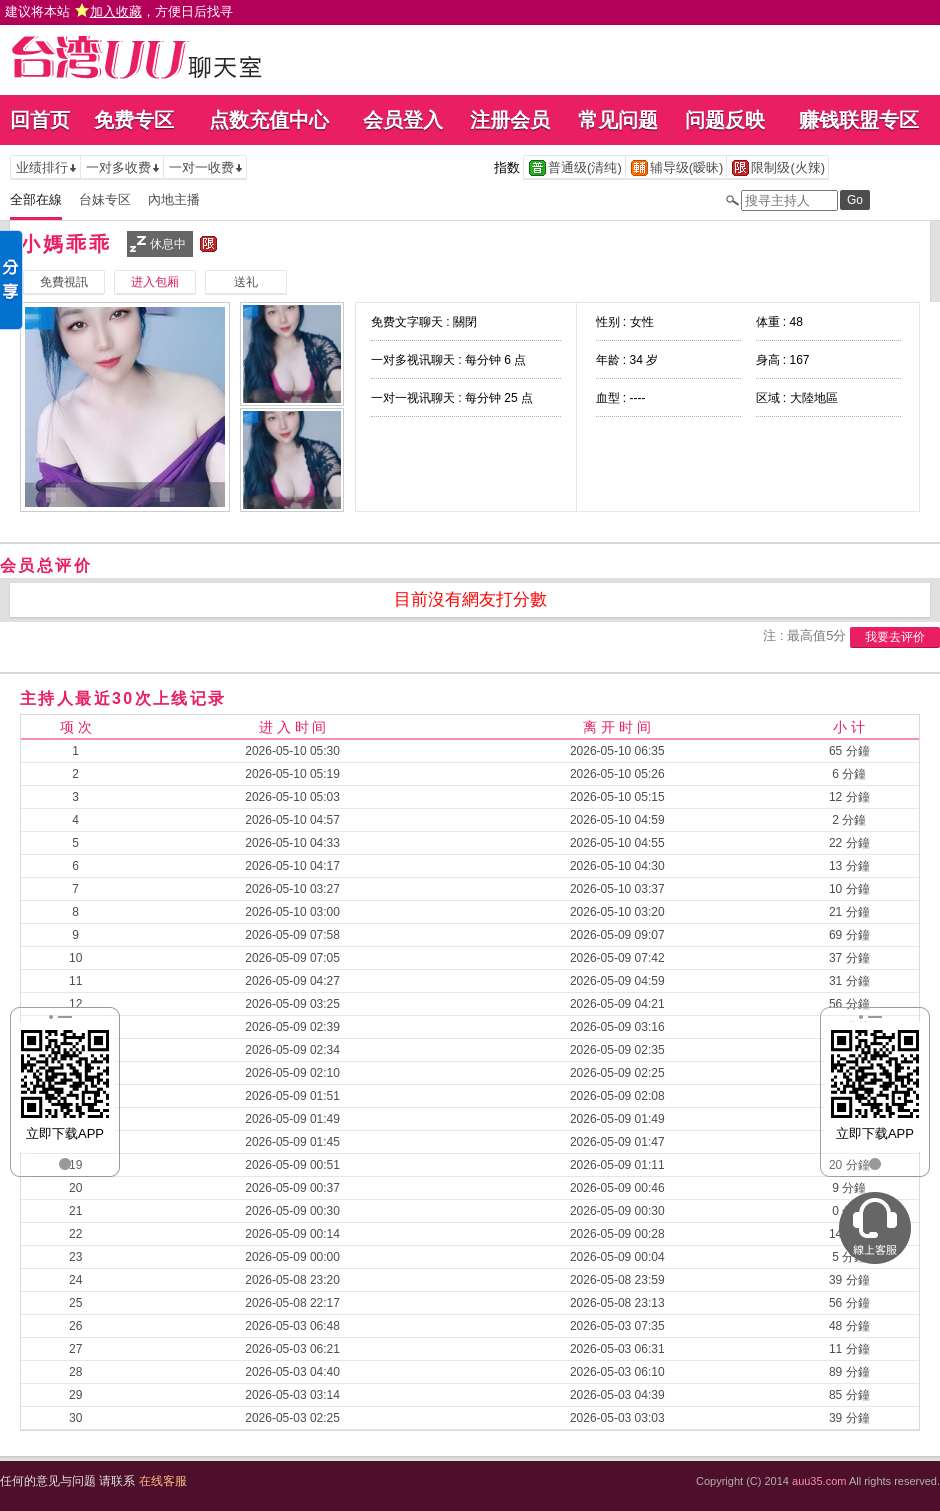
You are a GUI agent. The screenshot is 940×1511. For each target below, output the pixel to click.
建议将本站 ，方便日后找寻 (119, 11)
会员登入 (403, 120)
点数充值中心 (269, 120)
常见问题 (618, 120)
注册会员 (510, 120)
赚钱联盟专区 (859, 120)
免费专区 (134, 120)
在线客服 (163, 1481)
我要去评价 (895, 637)
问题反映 (725, 120)
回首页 (40, 120)
